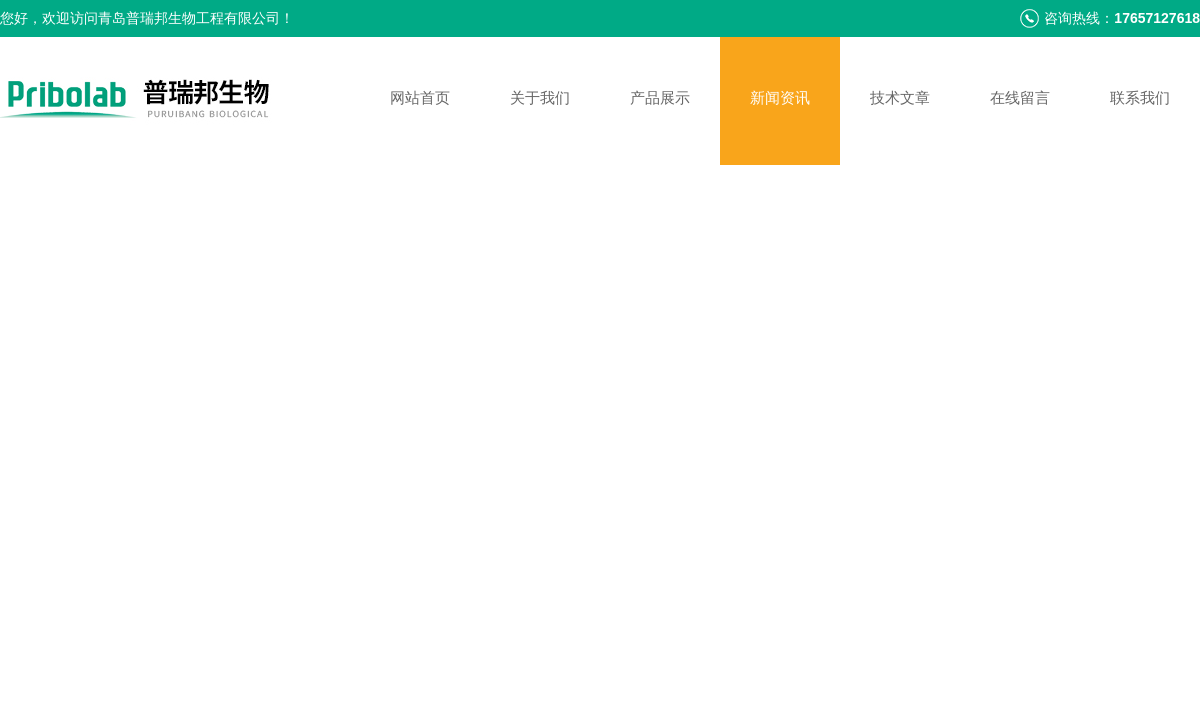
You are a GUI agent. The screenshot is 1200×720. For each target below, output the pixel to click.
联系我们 (1140, 97)
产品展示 (660, 97)
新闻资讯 (780, 97)
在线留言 (1020, 97)
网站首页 (420, 97)
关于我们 (540, 97)
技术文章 (900, 97)
